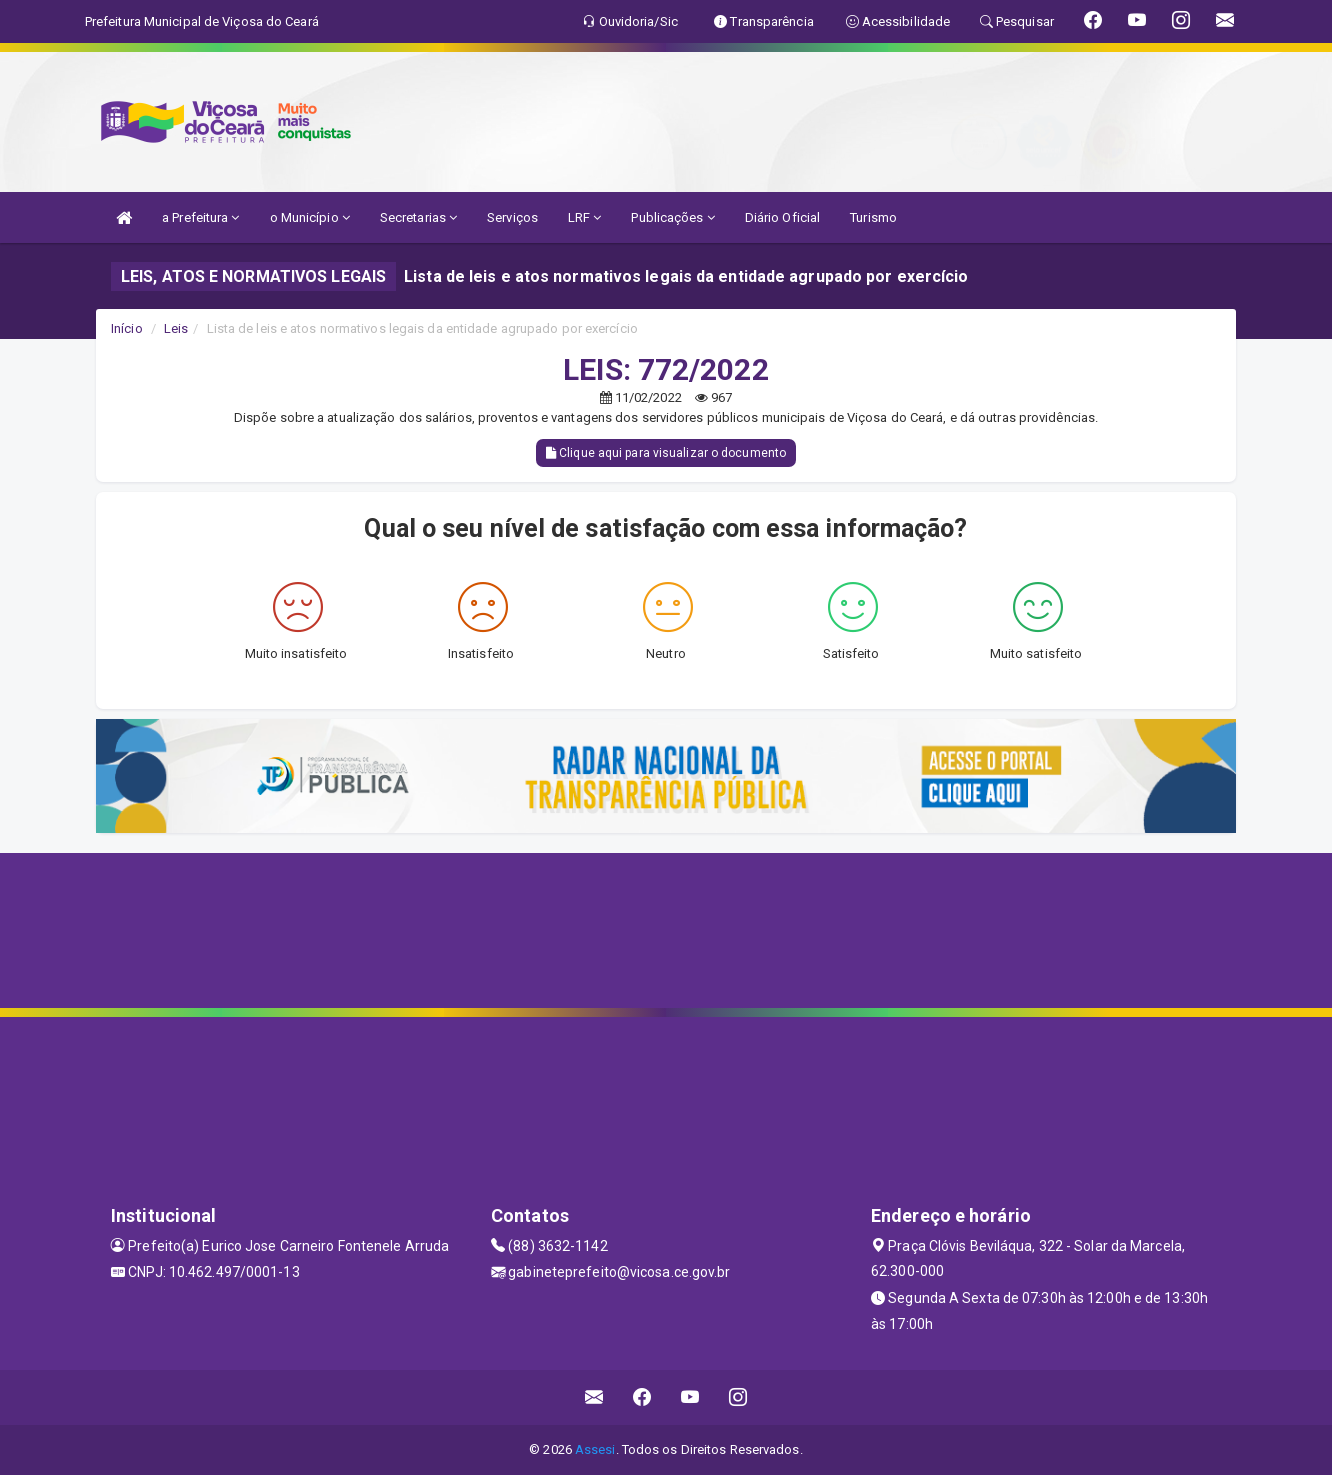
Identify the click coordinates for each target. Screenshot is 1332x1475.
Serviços (512, 217)
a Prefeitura (200, 217)
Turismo (873, 217)
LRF (585, 217)
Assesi (595, 1449)
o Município (310, 217)
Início (127, 328)
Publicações (672, 217)
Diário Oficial (782, 217)
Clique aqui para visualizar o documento (666, 453)
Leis (176, 328)
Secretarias (418, 217)
